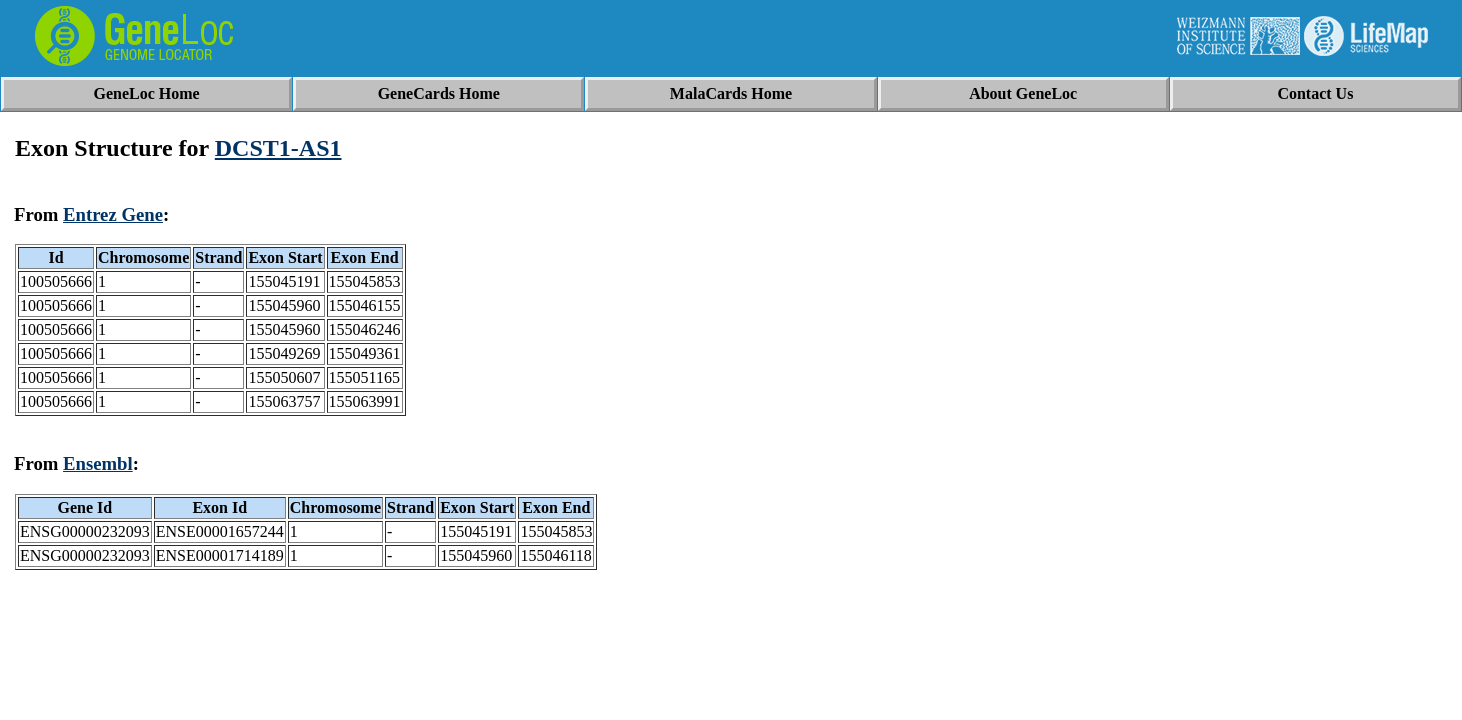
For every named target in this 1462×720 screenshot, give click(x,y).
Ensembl (98, 463)
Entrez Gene (113, 214)
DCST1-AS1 (278, 148)
